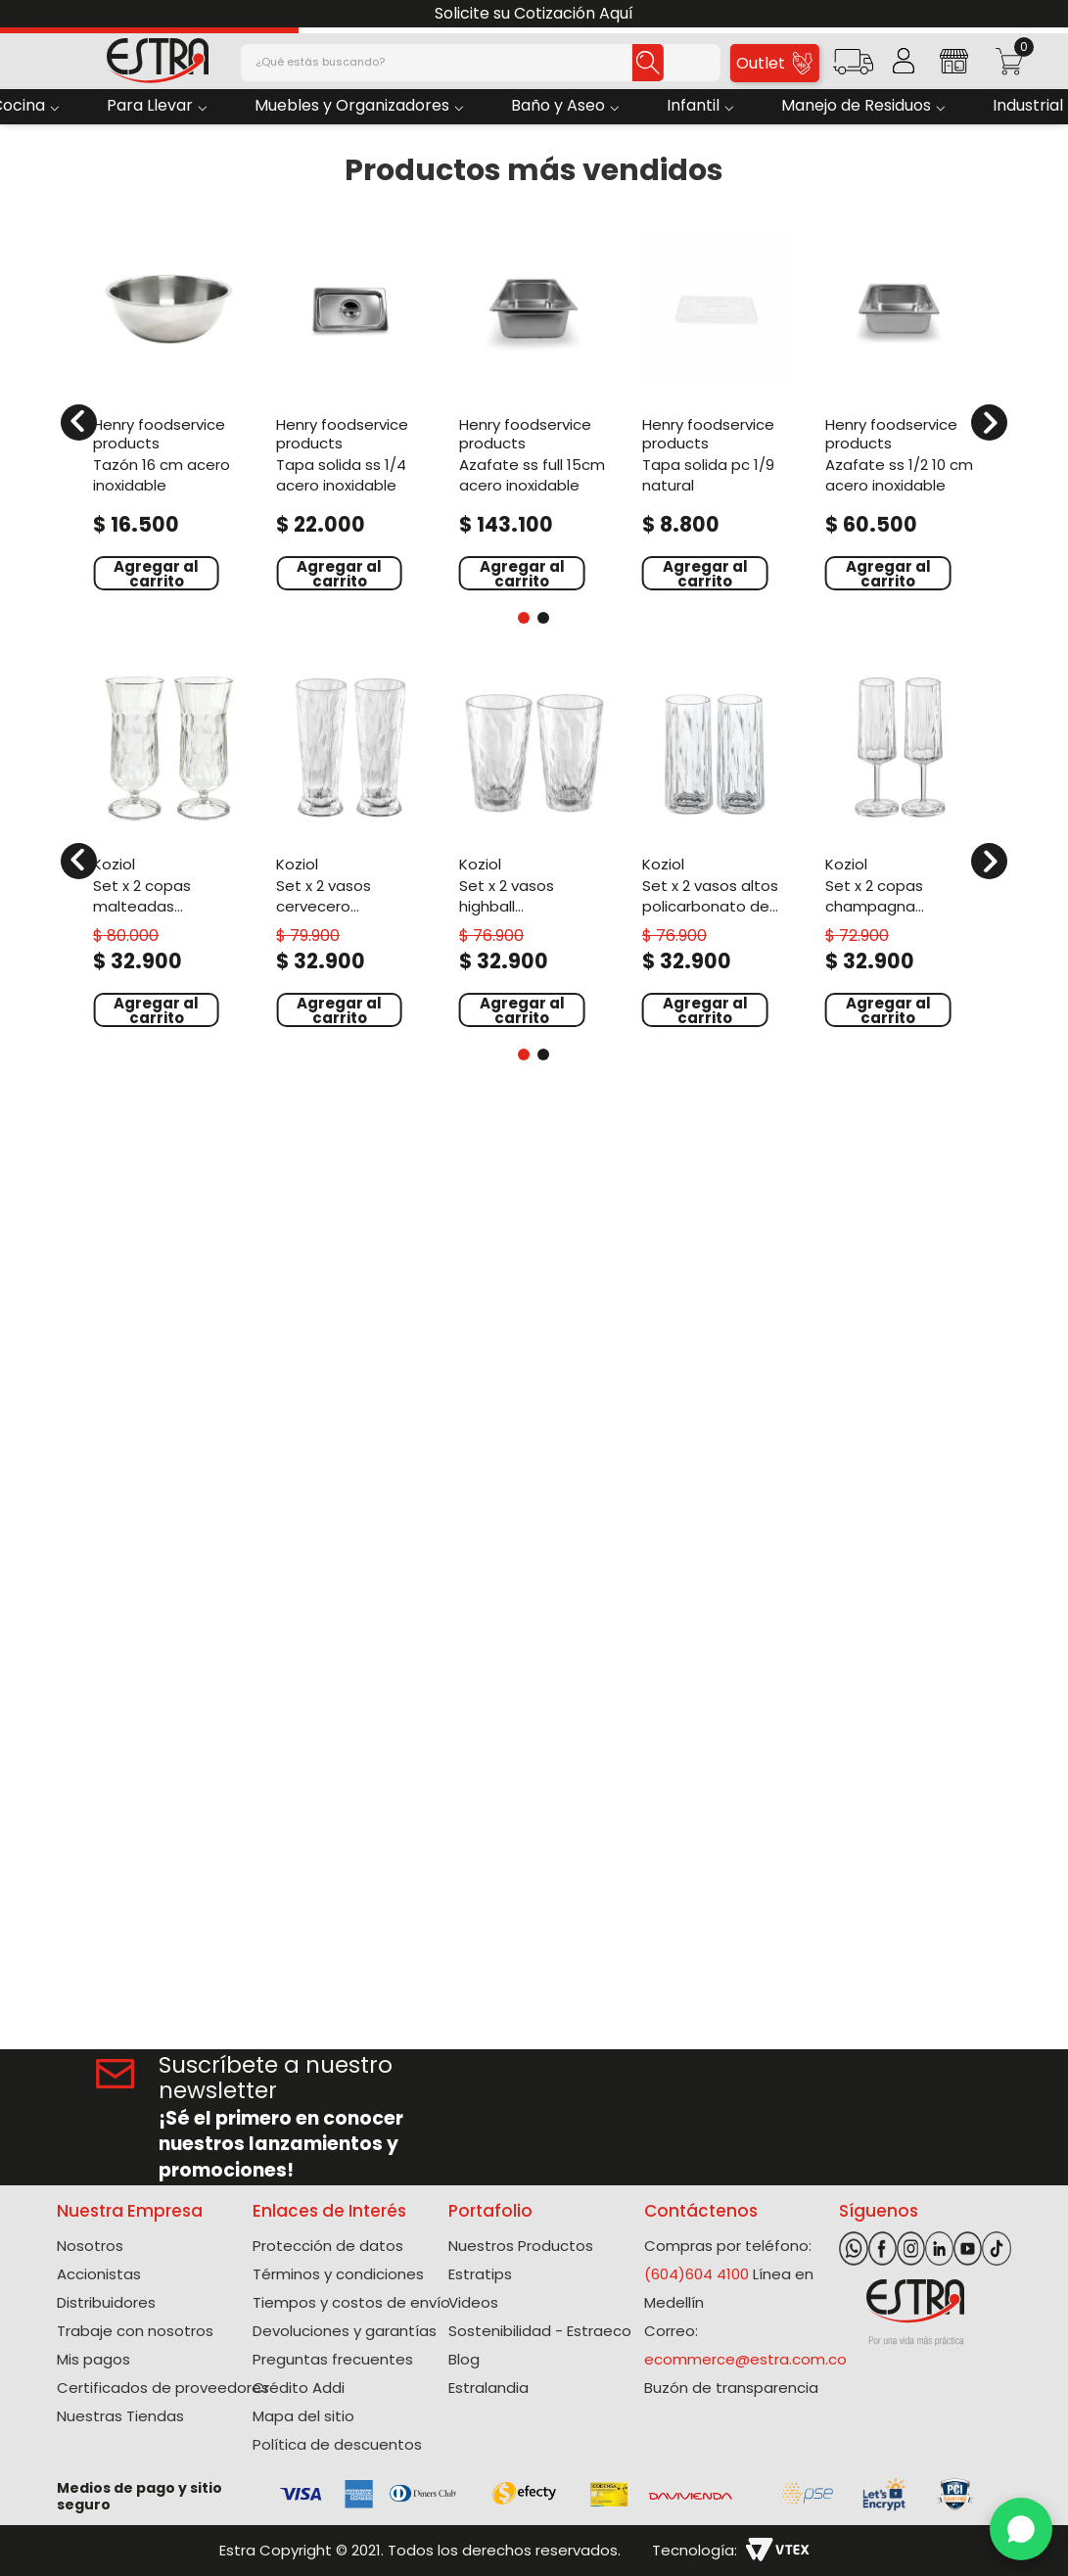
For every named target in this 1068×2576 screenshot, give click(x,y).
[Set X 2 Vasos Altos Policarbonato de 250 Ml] (717, 848)
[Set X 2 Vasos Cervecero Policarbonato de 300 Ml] (351, 848)
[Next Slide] (1046, 14)
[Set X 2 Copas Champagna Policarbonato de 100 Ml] (900, 848)
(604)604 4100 (696, 2274)
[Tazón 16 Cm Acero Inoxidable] (168, 410)
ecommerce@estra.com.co (745, 2359)
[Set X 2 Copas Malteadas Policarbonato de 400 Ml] (168, 848)
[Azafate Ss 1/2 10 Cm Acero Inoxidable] (900, 410)
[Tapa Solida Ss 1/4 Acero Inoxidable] (351, 410)
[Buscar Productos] (647, 62)
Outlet (774, 63)
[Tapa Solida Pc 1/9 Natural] (717, 410)
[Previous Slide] (22, 14)
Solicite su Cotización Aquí (534, 13)
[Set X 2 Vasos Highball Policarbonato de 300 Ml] (534, 848)
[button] (853, 68)
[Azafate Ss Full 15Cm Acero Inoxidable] (534, 410)
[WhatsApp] (1021, 2529)
